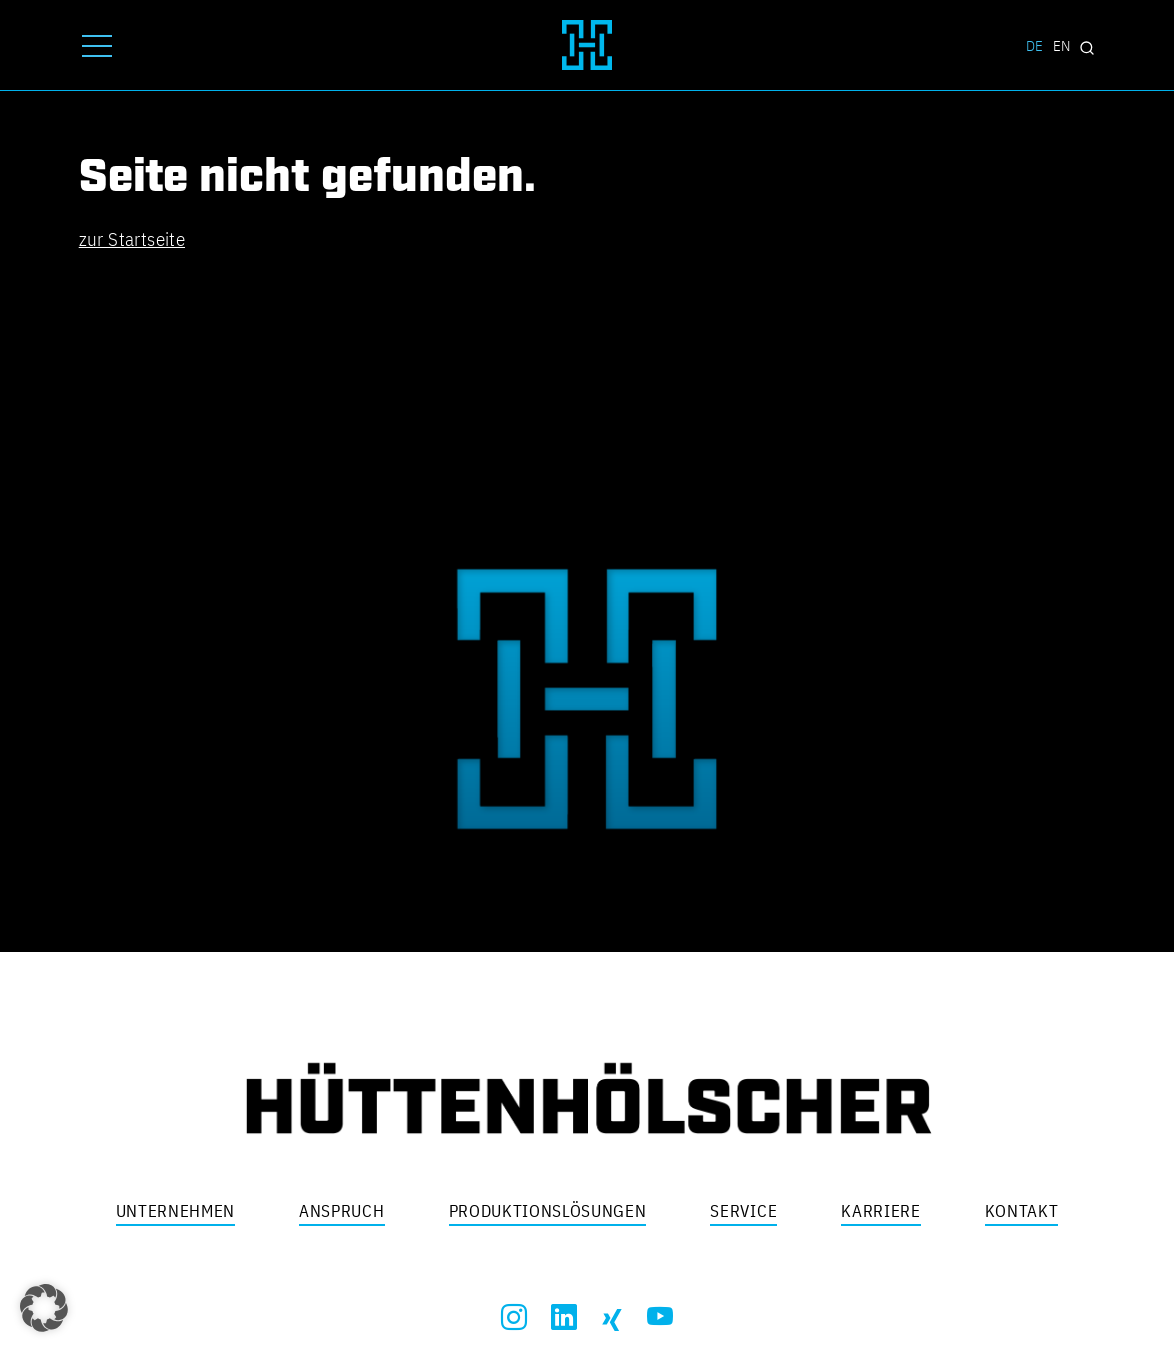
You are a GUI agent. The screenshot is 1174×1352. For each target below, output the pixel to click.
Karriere (880, 1211)
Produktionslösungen (548, 1211)
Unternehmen (175, 1211)
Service (743, 1211)
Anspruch (341, 1211)
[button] (44, 1308)
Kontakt (1022, 1211)
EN (1061, 45)
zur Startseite (132, 239)
